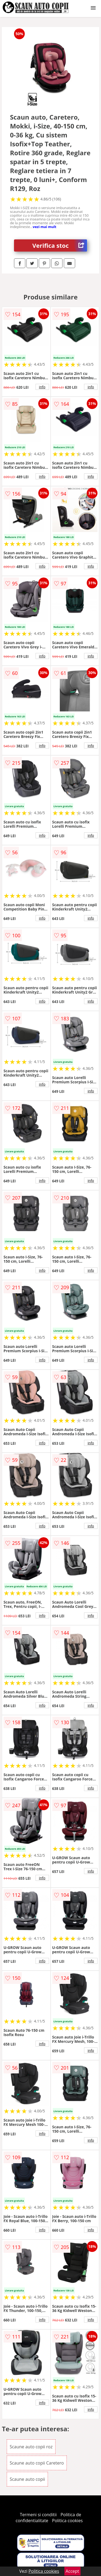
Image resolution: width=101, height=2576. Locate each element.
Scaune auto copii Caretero (37, 2463)
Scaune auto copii (27, 2479)
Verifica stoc (59, 245)
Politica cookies (67, 2521)
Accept (72, 2571)
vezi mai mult (45, 226)
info (42, 386)
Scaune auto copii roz (31, 2447)
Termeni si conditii (38, 2515)
